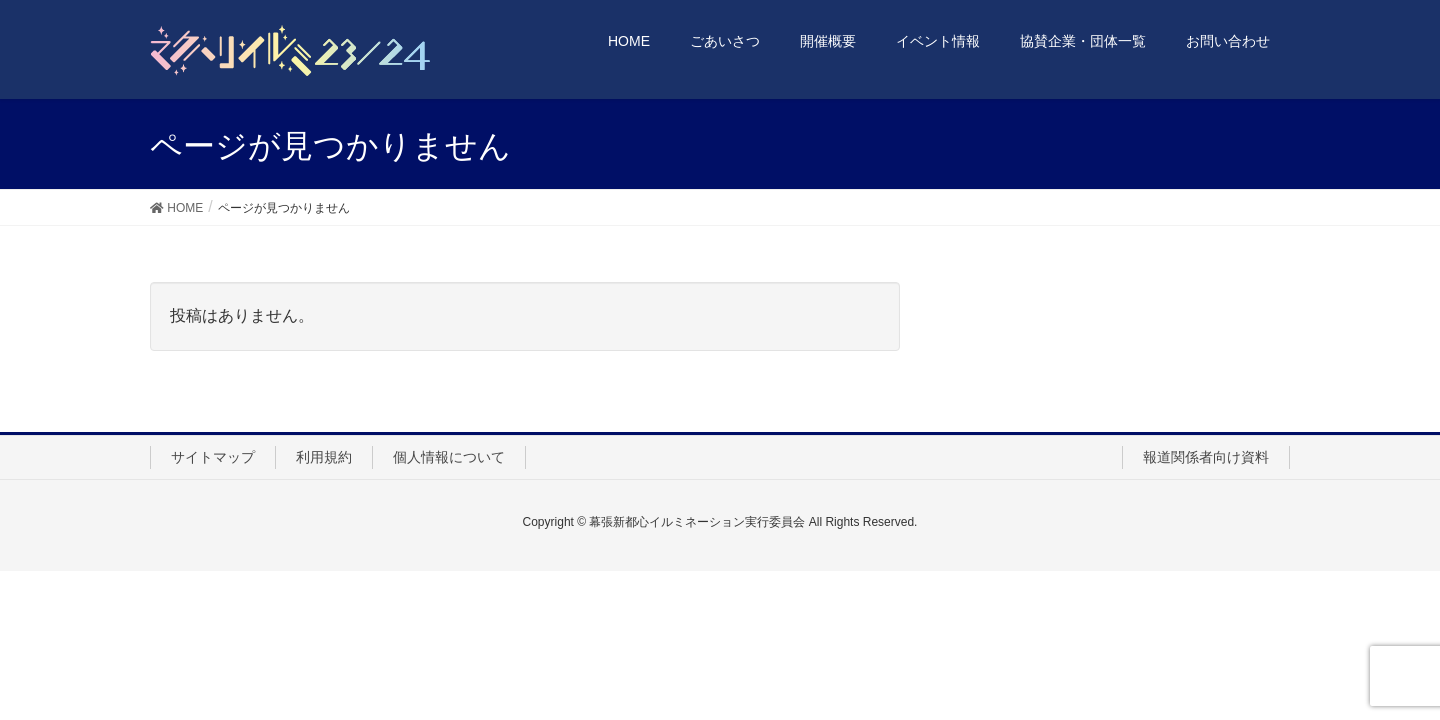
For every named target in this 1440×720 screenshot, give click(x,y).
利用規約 (324, 457)
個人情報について (449, 457)
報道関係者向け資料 (1206, 457)
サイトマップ (213, 457)
